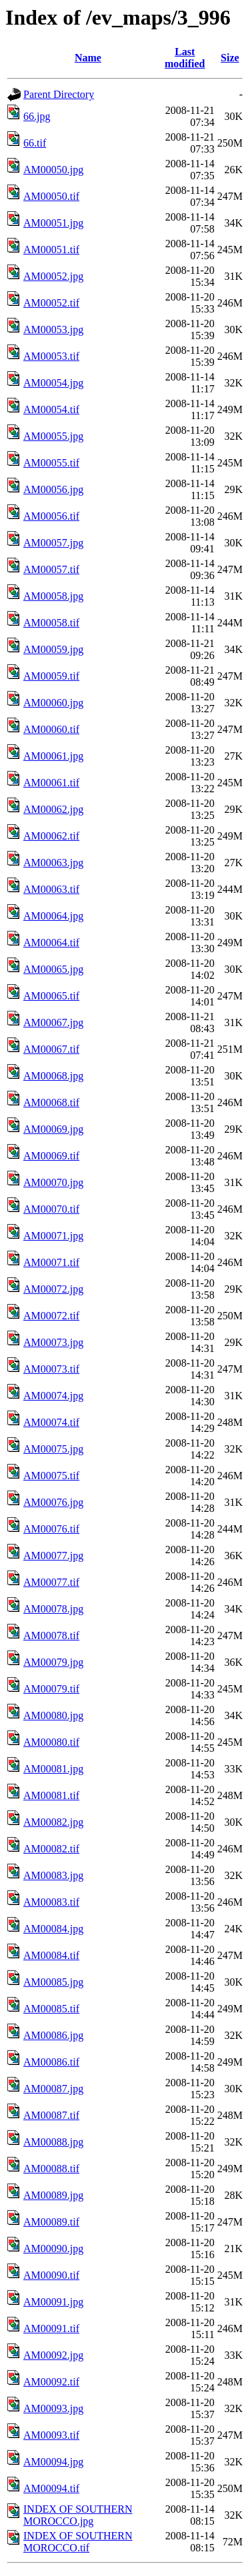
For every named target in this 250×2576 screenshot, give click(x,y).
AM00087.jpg (53, 2088)
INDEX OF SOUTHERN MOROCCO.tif (78, 2541)
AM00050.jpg (53, 169)
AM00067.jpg (53, 1022)
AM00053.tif (51, 356)
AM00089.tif (51, 2222)
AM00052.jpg (53, 276)
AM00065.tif (51, 995)
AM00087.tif (51, 2115)
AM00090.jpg (53, 2248)
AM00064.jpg (53, 916)
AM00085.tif (51, 2008)
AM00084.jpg (53, 1928)
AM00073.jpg (53, 1342)
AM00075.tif (51, 1475)
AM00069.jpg (53, 1129)
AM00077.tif (51, 1582)
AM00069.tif (51, 1155)
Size (230, 57)
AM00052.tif (51, 303)
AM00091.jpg (53, 2301)
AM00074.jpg (53, 1395)
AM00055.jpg (53, 436)
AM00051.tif (51, 249)
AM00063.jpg (53, 862)
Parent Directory (58, 94)
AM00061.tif (51, 782)
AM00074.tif (51, 1422)
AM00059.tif (51, 676)
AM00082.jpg (53, 1822)
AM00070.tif (51, 1209)
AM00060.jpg (53, 702)
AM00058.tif (51, 622)
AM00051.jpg (53, 223)
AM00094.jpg (53, 2461)
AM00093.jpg (53, 2408)
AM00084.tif (51, 1955)
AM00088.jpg (53, 2142)
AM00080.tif (51, 1742)
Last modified (185, 57)
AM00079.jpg (53, 1662)
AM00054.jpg (53, 382)
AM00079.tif (51, 1688)
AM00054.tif (51, 409)
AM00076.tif (51, 1529)
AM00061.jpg (53, 756)
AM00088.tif (51, 2168)
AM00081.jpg (53, 1768)
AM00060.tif (51, 729)
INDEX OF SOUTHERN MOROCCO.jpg (78, 2515)
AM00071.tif (51, 1262)
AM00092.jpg (53, 2355)
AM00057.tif (51, 569)
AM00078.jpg (53, 1608)
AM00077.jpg (53, 1555)
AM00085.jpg (53, 1982)
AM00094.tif (51, 2488)
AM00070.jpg (53, 1182)
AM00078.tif (51, 1635)
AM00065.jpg (53, 969)
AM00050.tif (51, 196)
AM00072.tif (51, 1315)
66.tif (34, 143)
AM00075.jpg (53, 1449)
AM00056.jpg (53, 489)
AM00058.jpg (53, 596)
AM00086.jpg (53, 2035)
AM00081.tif (51, 1795)
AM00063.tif (51, 889)
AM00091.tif (51, 2328)
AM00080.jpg (53, 1715)
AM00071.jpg (53, 1235)
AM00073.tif (51, 1369)
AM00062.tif (51, 836)
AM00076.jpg (53, 1502)
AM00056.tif (51, 516)
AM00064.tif (51, 942)
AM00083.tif (51, 1902)
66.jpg (36, 116)
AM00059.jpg (53, 649)
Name (88, 57)
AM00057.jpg (53, 542)
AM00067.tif (51, 1049)
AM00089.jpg (53, 2195)
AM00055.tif (51, 462)
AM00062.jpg (53, 809)
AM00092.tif (51, 2381)
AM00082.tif (51, 1848)
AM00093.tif (51, 2435)
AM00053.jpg (53, 329)
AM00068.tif (51, 1102)
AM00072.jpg (53, 1289)
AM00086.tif (51, 2062)
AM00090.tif (51, 2275)
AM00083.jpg (53, 1875)
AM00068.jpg (53, 1075)
